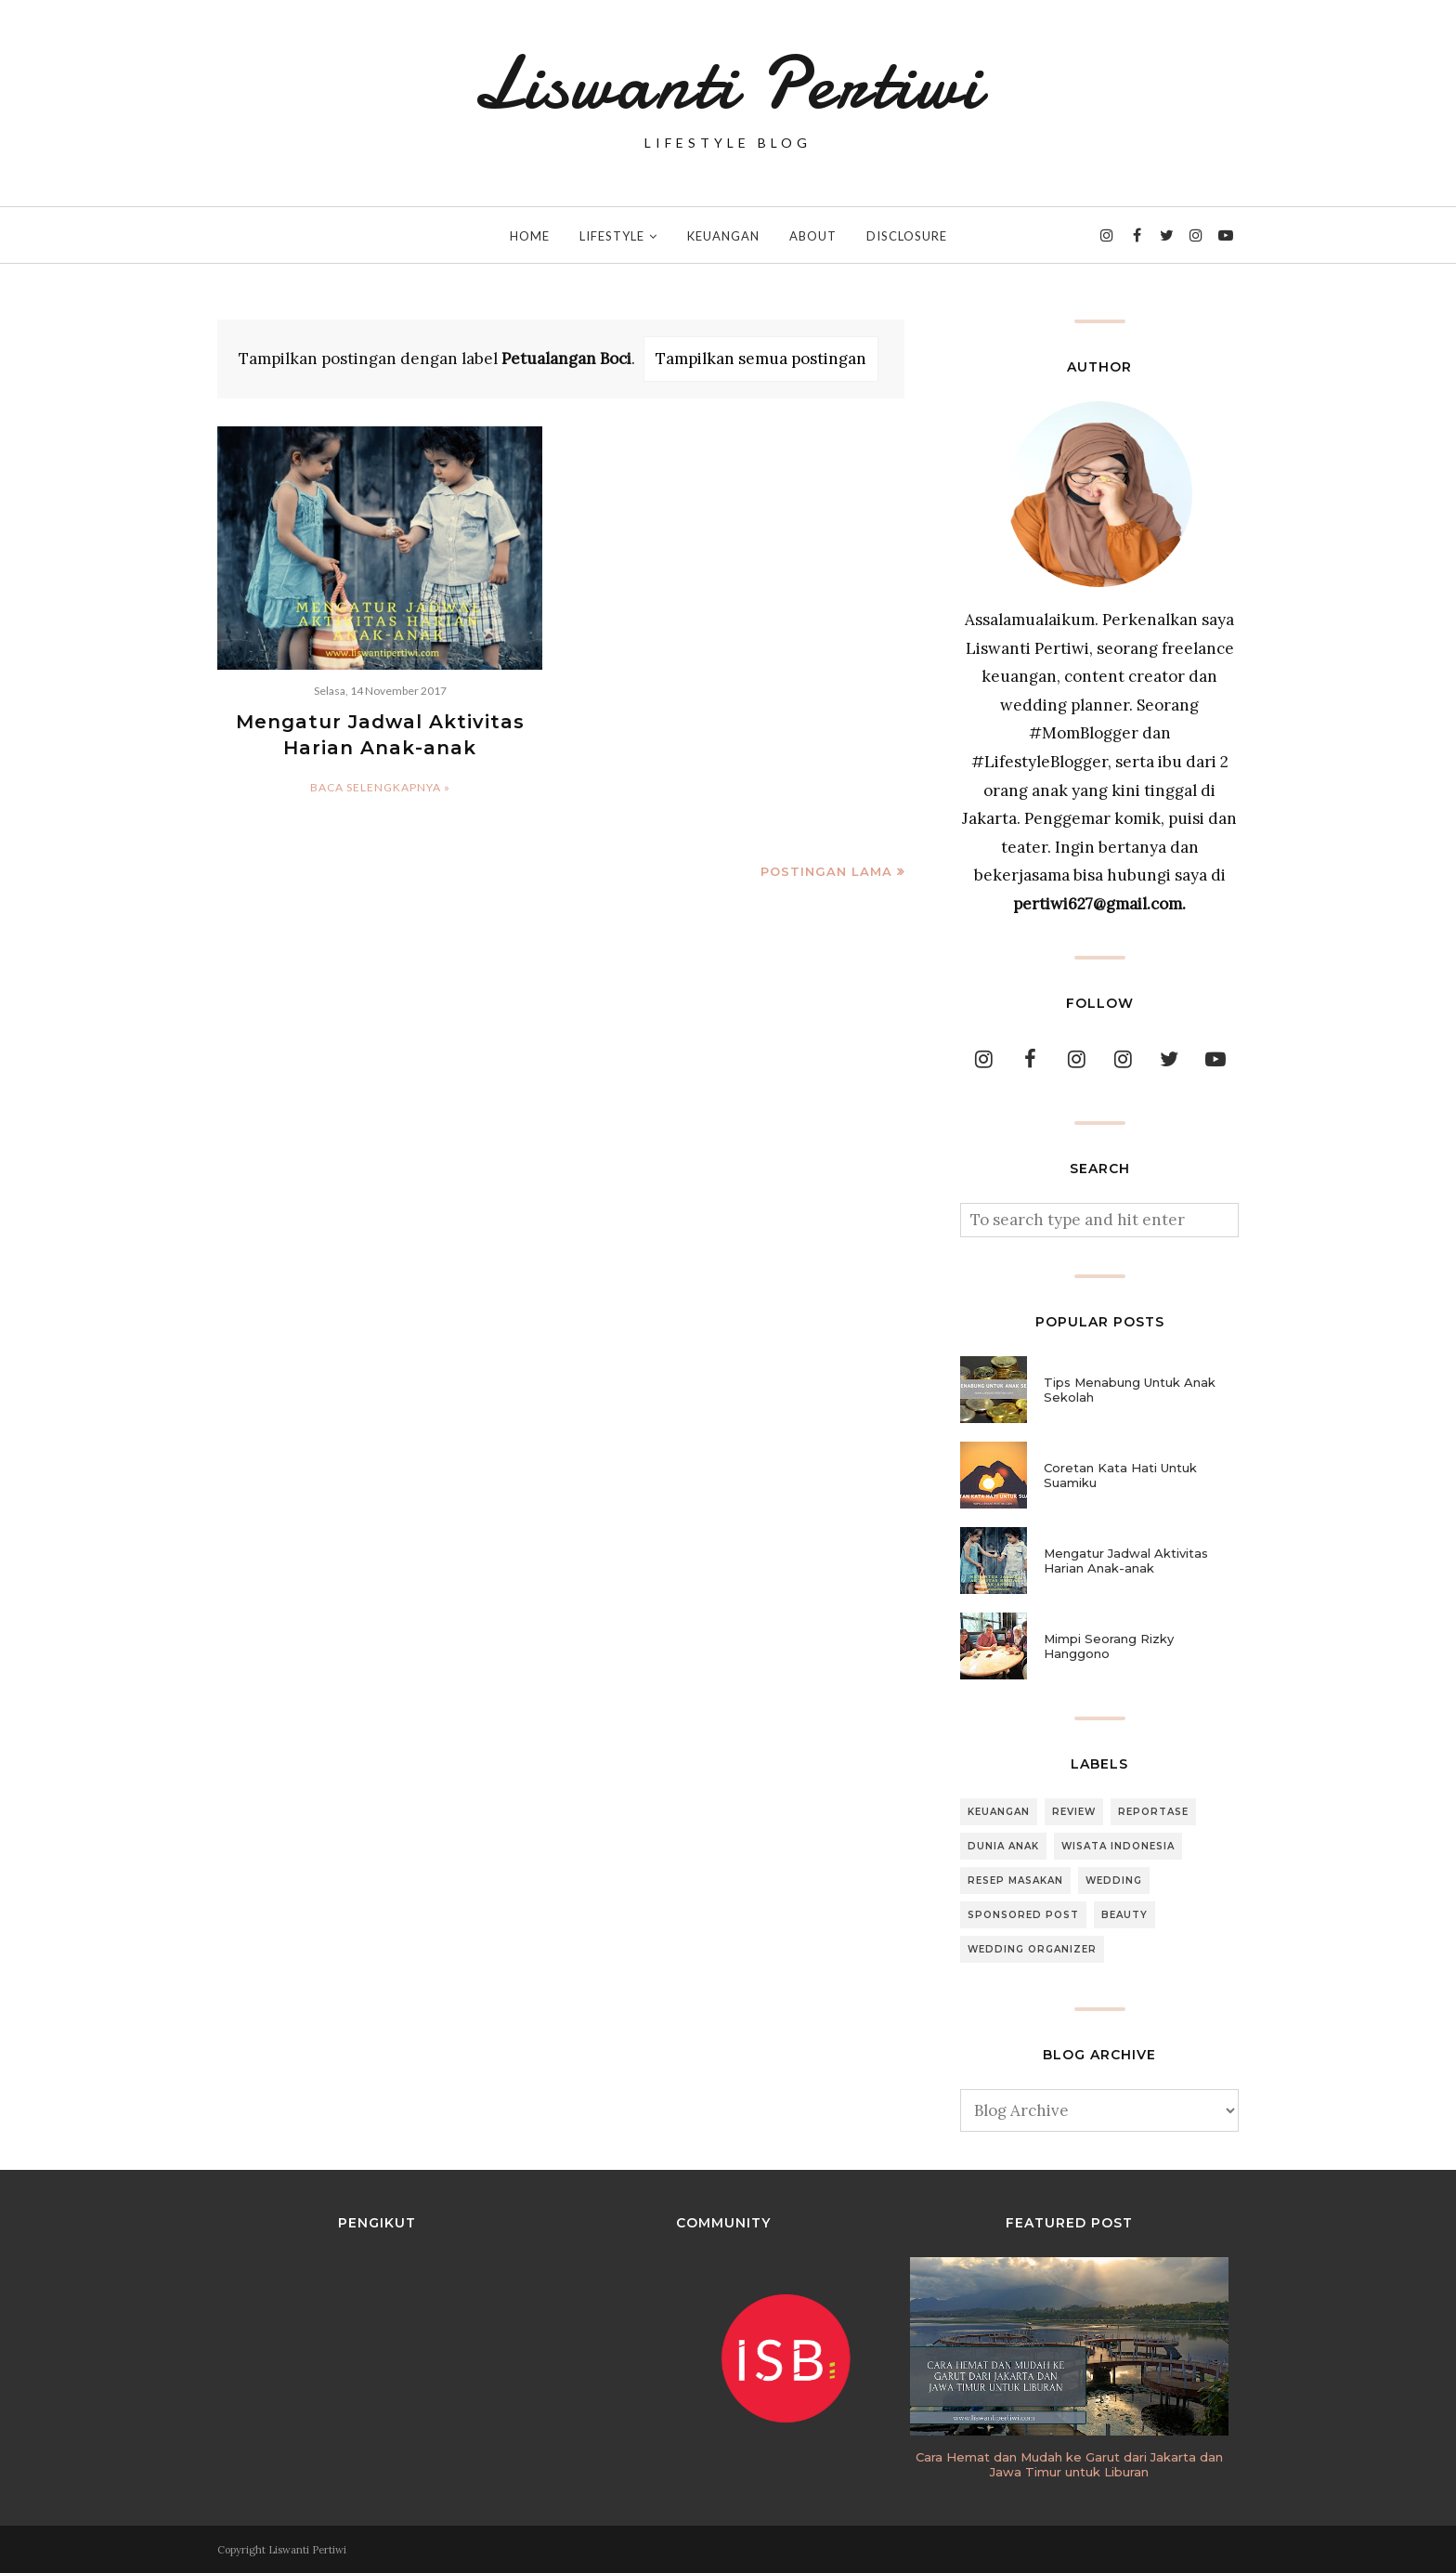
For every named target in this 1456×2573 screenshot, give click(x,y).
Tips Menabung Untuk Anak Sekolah (1130, 1389)
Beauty (1124, 1915)
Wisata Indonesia (1118, 1846)
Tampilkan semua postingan (761, 358)
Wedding (1114, 1880)
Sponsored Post (1023, 1915)
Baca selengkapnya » (380, 787)
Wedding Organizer (1032, 1949)
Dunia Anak (1003, 1846)
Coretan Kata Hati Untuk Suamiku (1120, 1475)
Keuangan (999, 1812)
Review (1074, 1812)
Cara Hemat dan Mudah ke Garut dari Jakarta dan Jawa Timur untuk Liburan (1069, 2464)
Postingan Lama (826, 871)
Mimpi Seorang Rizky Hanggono (1109, 1646)
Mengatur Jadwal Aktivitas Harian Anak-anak (1126, 1560)
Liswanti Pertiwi (728, 84)
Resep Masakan (1015, 1880)
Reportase (1153, 1812)
